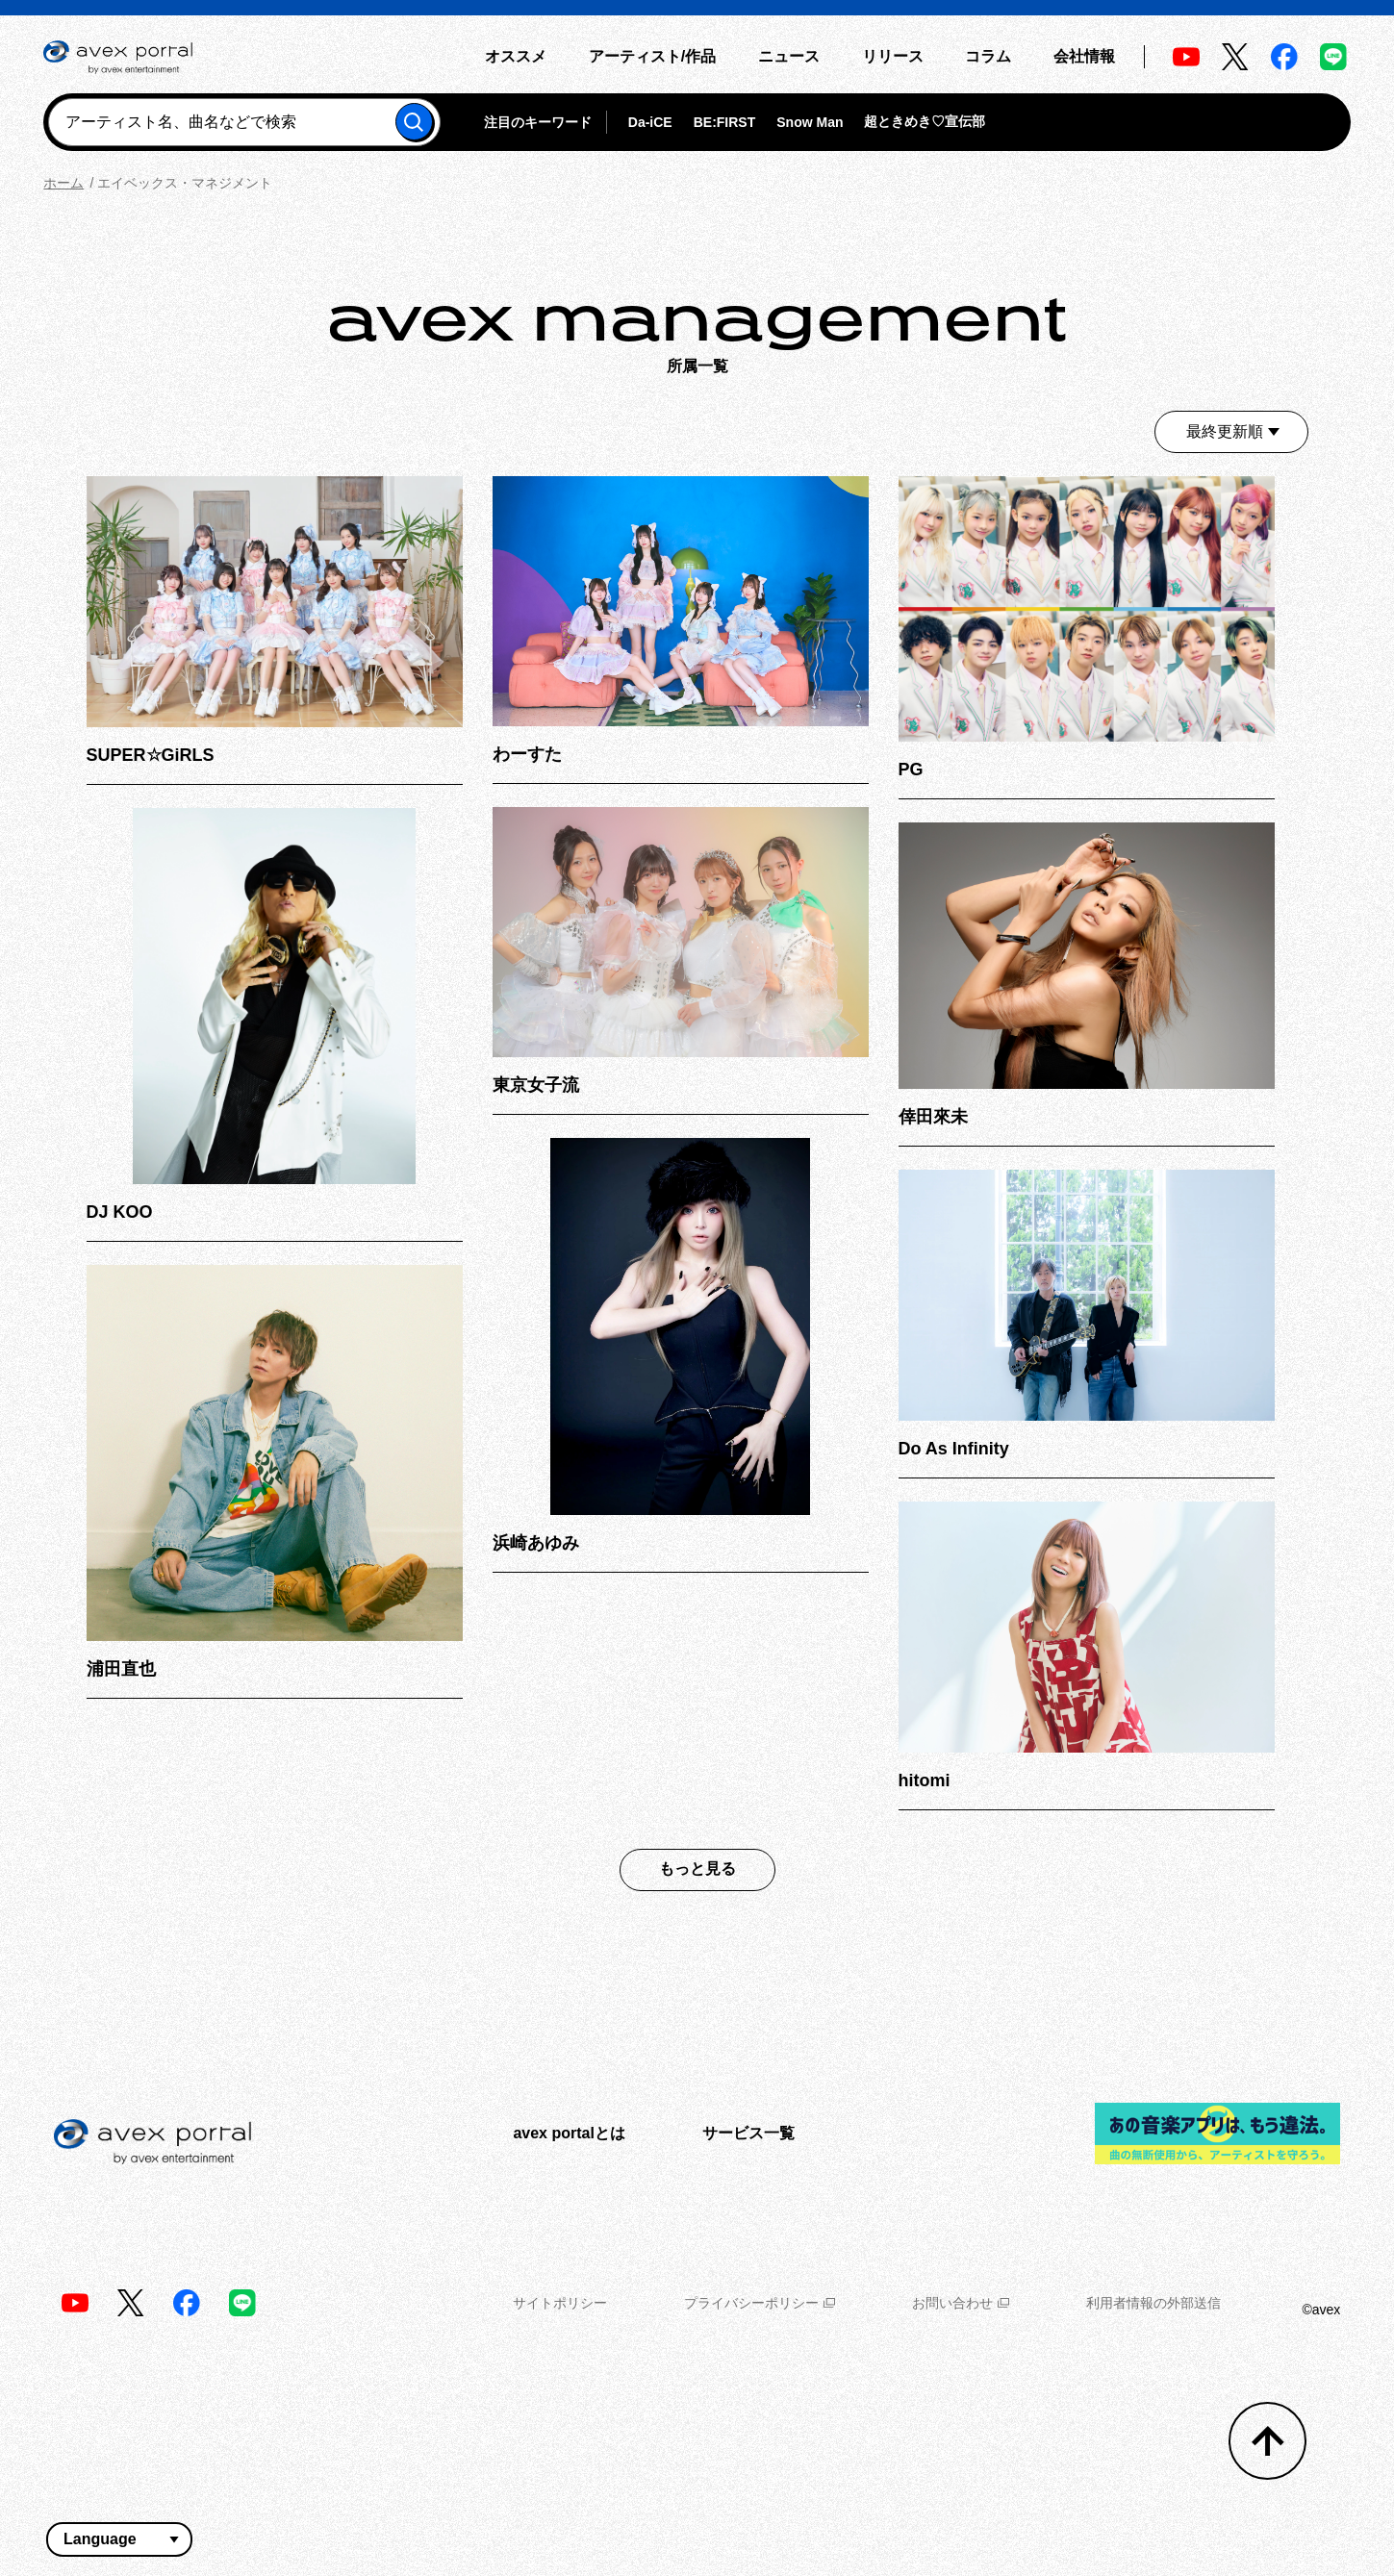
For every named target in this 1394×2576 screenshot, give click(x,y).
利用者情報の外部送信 (1153, 2303)
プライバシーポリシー (759, 2303)
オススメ (515, 56)
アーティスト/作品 (652, 56)
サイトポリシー (560, 2303)
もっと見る (697, 1868)
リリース (893, 56)
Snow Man (809, 122)
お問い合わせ (960, 2303)
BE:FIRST (725, 122)
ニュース (789, 56)
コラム (988, 56)
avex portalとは (568, 2133)
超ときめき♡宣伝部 (924, 121)
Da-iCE (650, 122)
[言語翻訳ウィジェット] (119, 2539)
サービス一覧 (748, 2133)
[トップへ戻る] (1267, 2441)
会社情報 (1084, 56)
